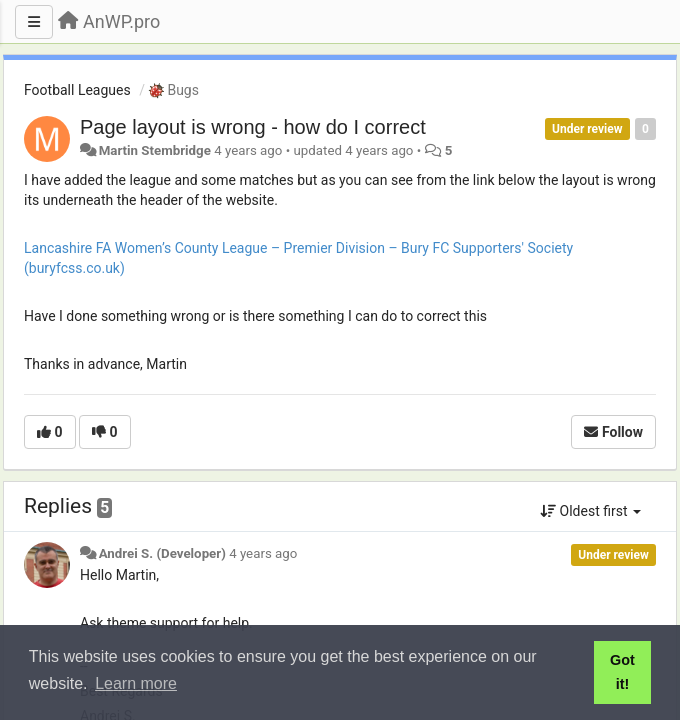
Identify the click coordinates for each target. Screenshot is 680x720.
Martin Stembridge (155, 150)
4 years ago (263, 553)
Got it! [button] (622, 672)
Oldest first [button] (590, 511)
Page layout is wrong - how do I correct (253, 127)
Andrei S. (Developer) (162, 553)
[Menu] (34, 22)
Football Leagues (77, 90)
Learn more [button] (136, 683)
